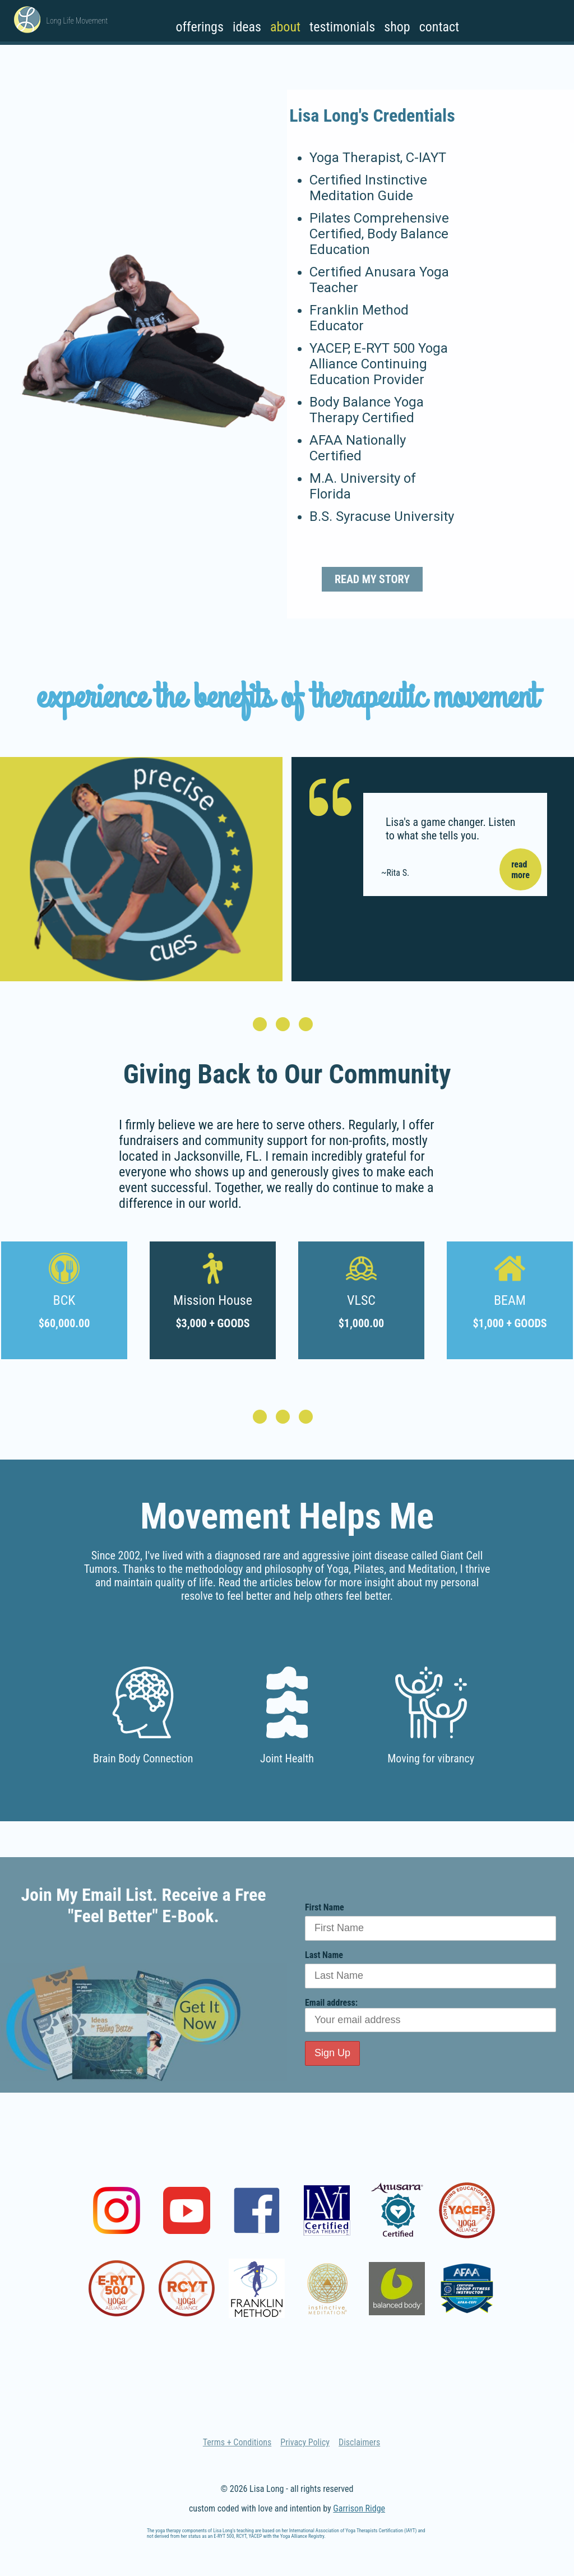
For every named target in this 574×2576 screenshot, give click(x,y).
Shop (397, 27)
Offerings (199, 27)
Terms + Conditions (237, 2442)
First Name (324, 1907)
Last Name (324, 1955)
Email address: (430, 2015)
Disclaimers (359, 2442)
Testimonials (342, 27)
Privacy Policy (305, 2442)
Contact (439, 27)
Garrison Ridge (359, 2508)
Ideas (247, 27)
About (285, 27)
